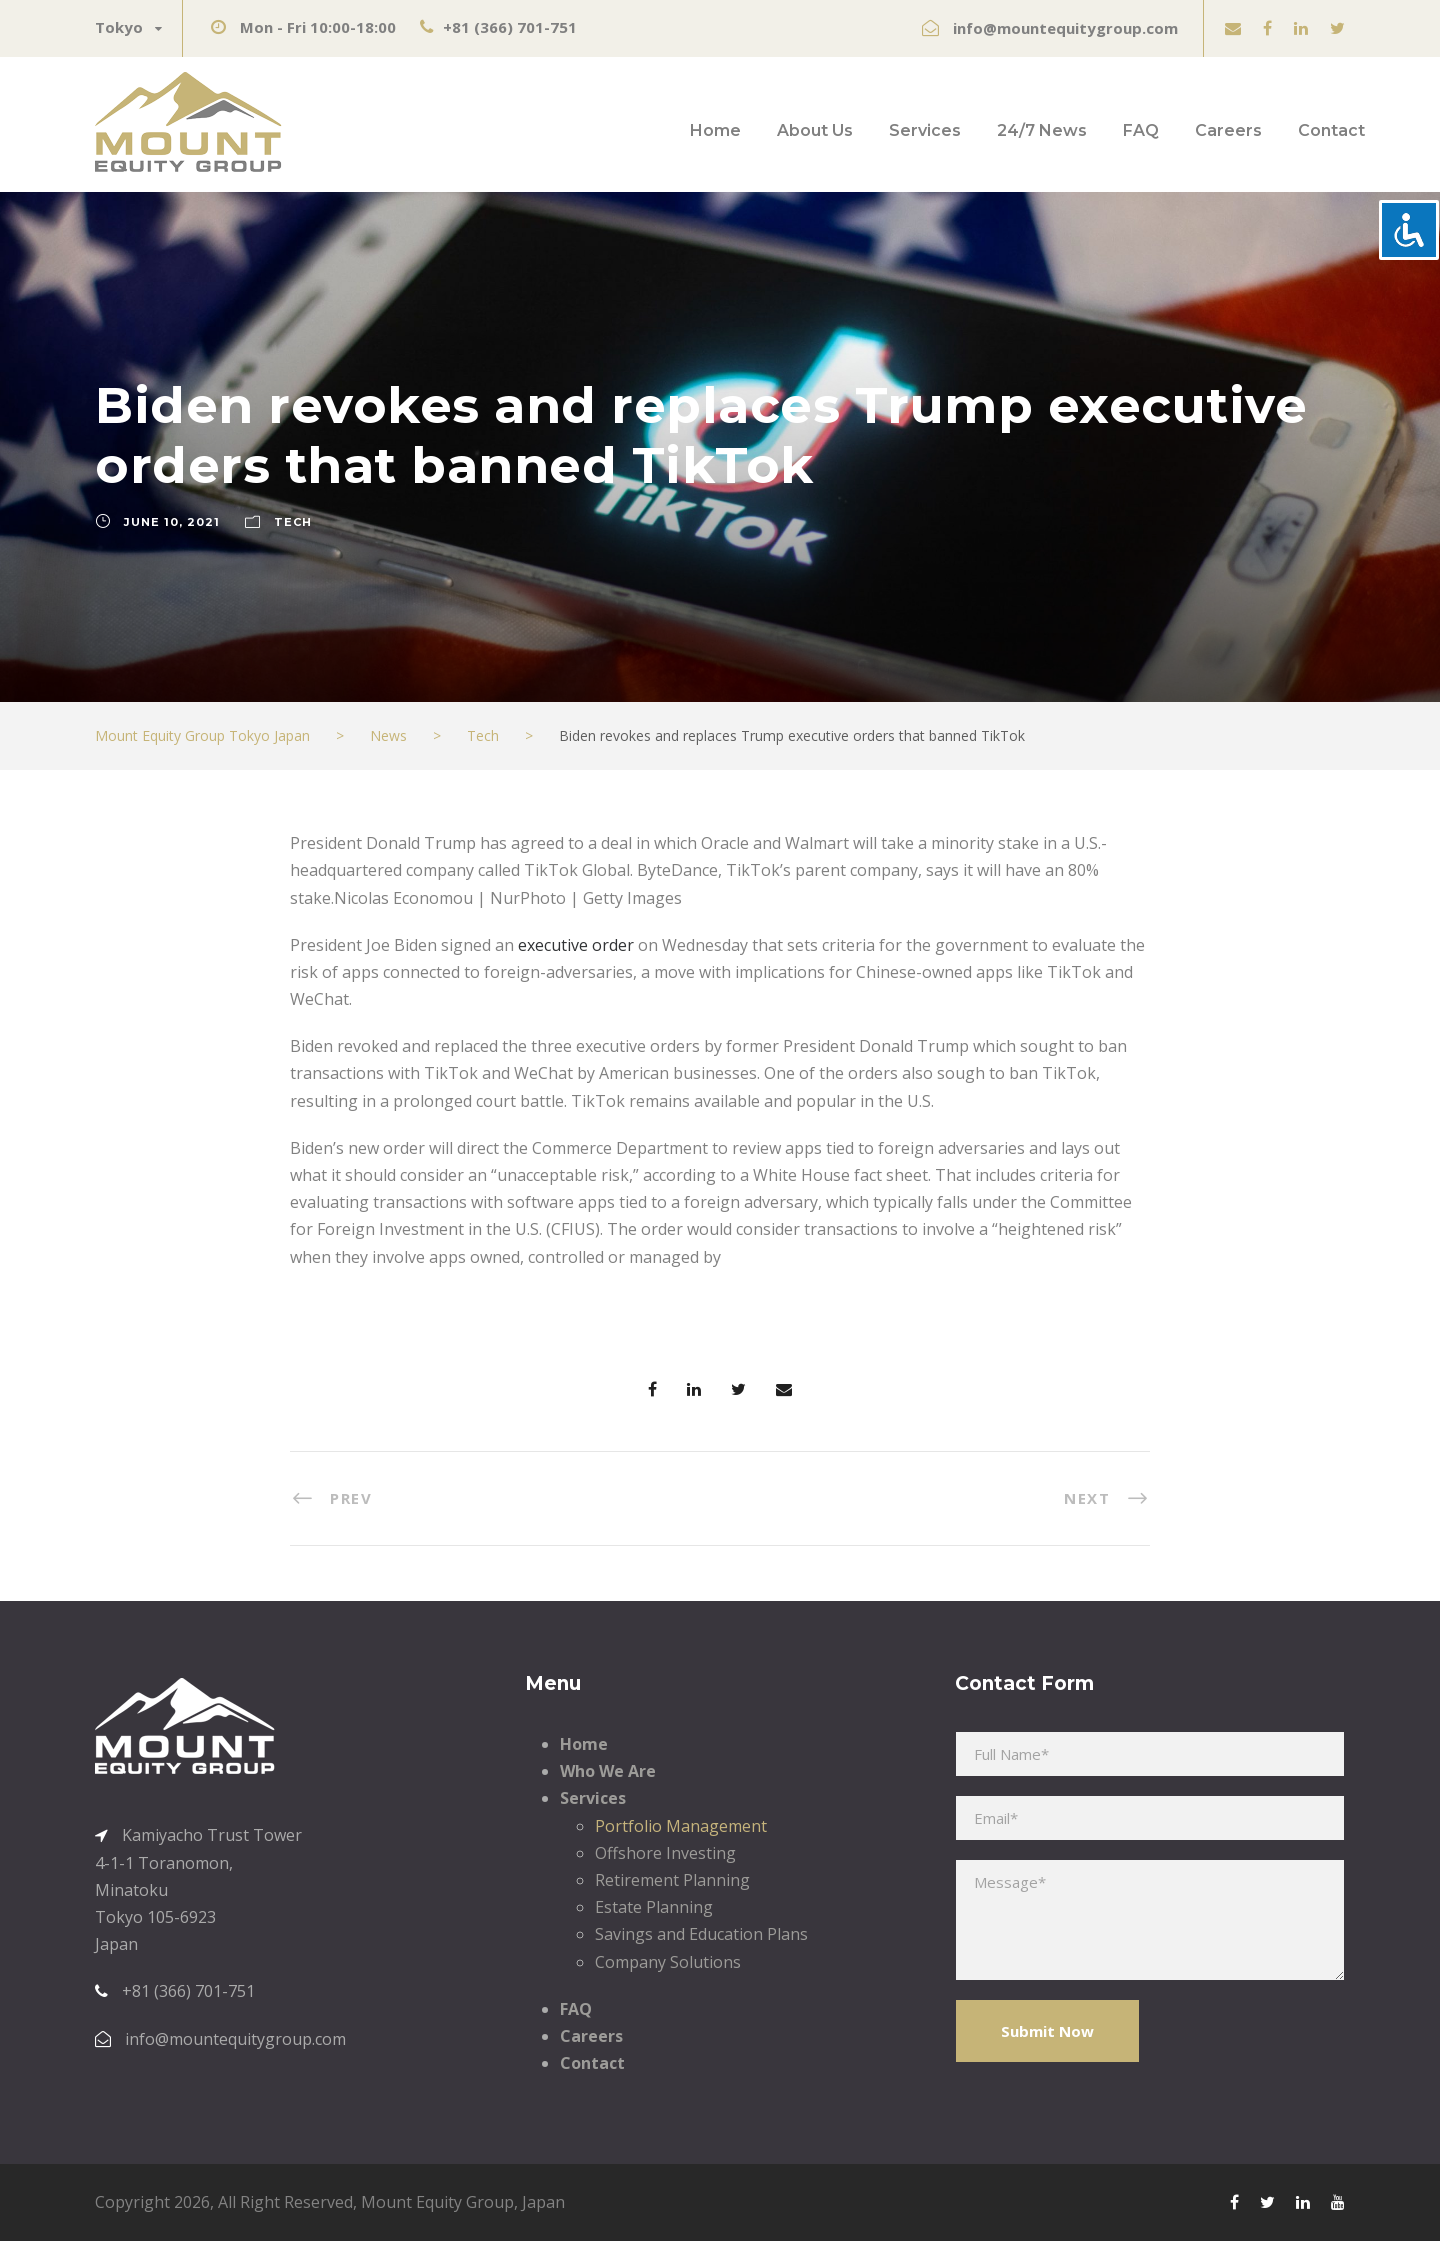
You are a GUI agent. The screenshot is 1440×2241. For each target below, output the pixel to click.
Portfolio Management (681, 1826)
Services (925, 130)
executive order (576, 945)
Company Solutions (668, 1962)
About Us (815, 130)
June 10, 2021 (172, 522)
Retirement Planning (672, 1880)
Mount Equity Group (437, 2202)
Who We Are (608, 1771)
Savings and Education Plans (701, 1934)
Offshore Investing (665, 1853)
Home (715, 130)
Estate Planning (654, 1907)
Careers (1228, 130)
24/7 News (1042, 130)
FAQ (1141, 130)
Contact (1331, 130)
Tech (293, 522)
